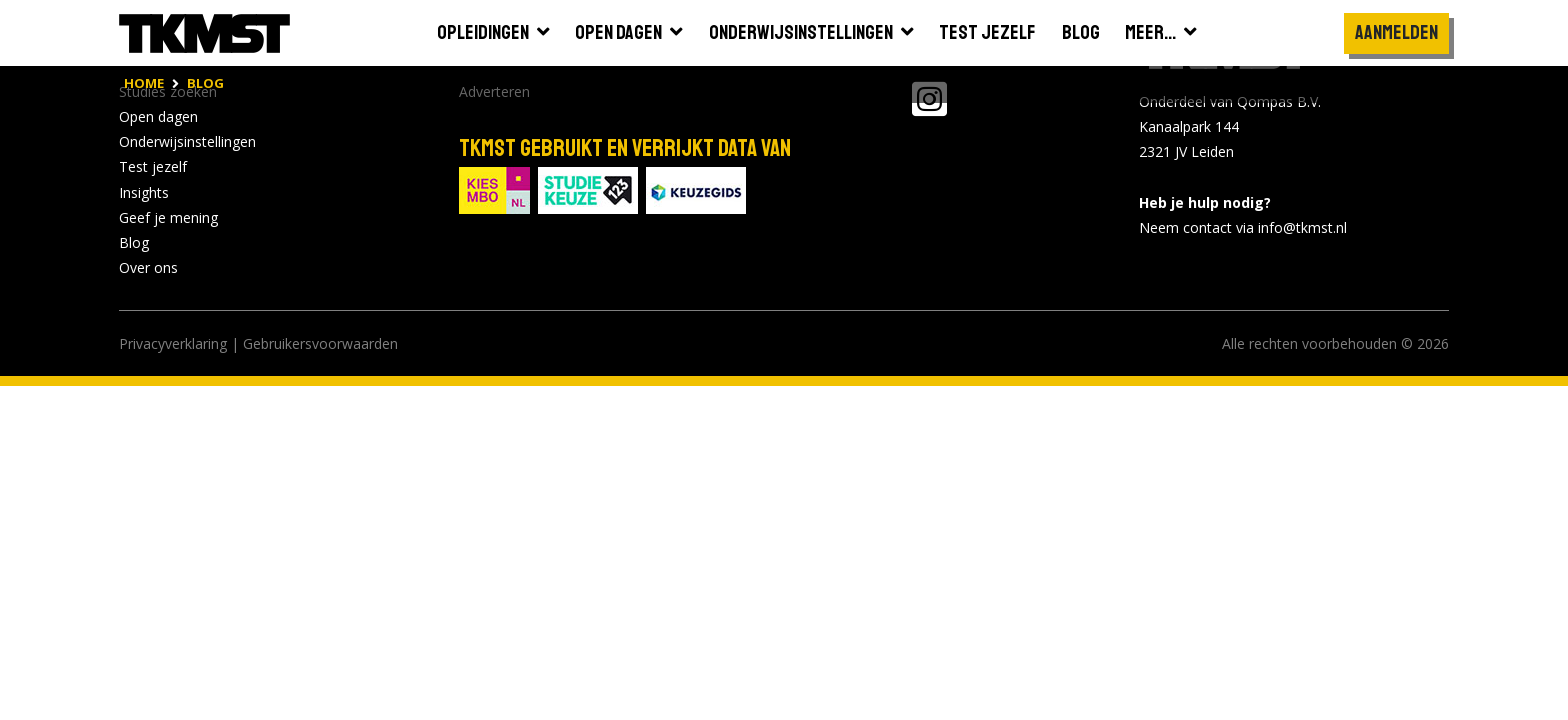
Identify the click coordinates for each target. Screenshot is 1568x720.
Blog (134, 242)
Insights (144, 192)
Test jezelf (153, 166)
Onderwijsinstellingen (187, 141)
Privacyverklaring (173, 343)
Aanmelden (1396, 32)
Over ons (148, 267)
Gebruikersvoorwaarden (320, 343)
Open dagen (158, 116)
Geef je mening (168, 217)
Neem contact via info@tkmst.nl (1243, 227)
